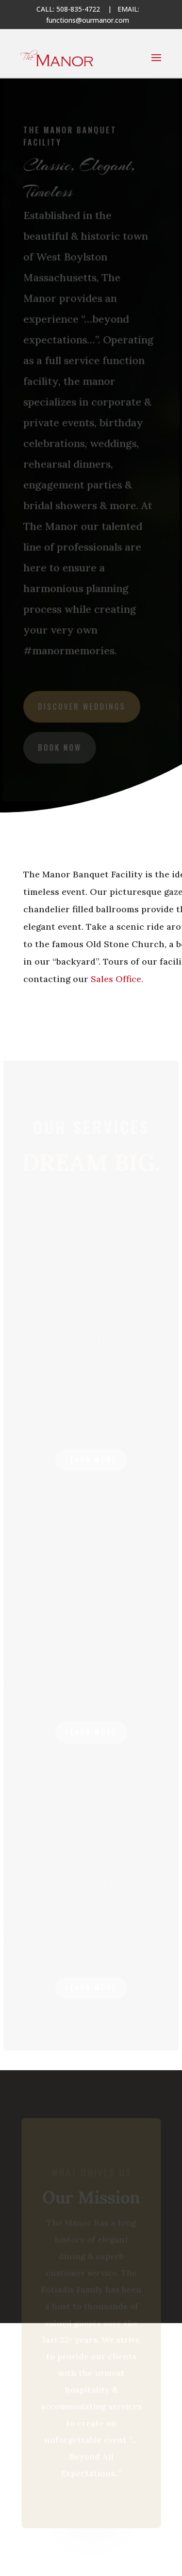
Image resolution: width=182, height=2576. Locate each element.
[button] (156, 64)
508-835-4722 (78, 9)
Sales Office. (115, 978)
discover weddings (81, 704)
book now (59, 745)
